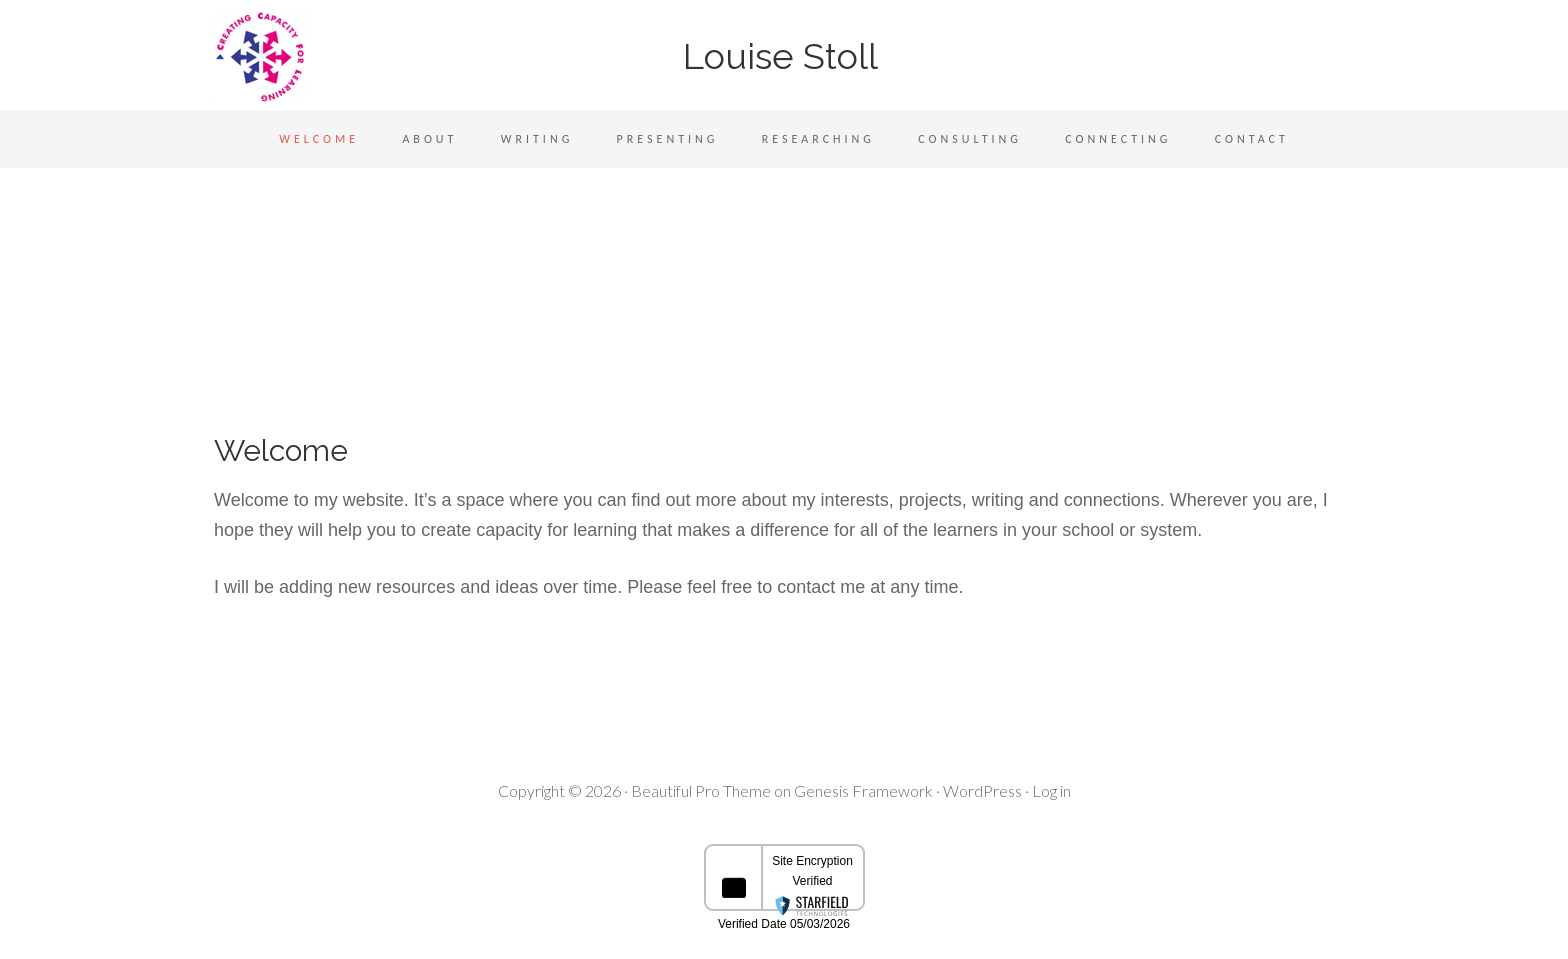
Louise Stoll (784, 56)
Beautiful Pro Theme (701, 790)
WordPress (982, 790)
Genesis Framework (863, 790)
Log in (1051, 790)
